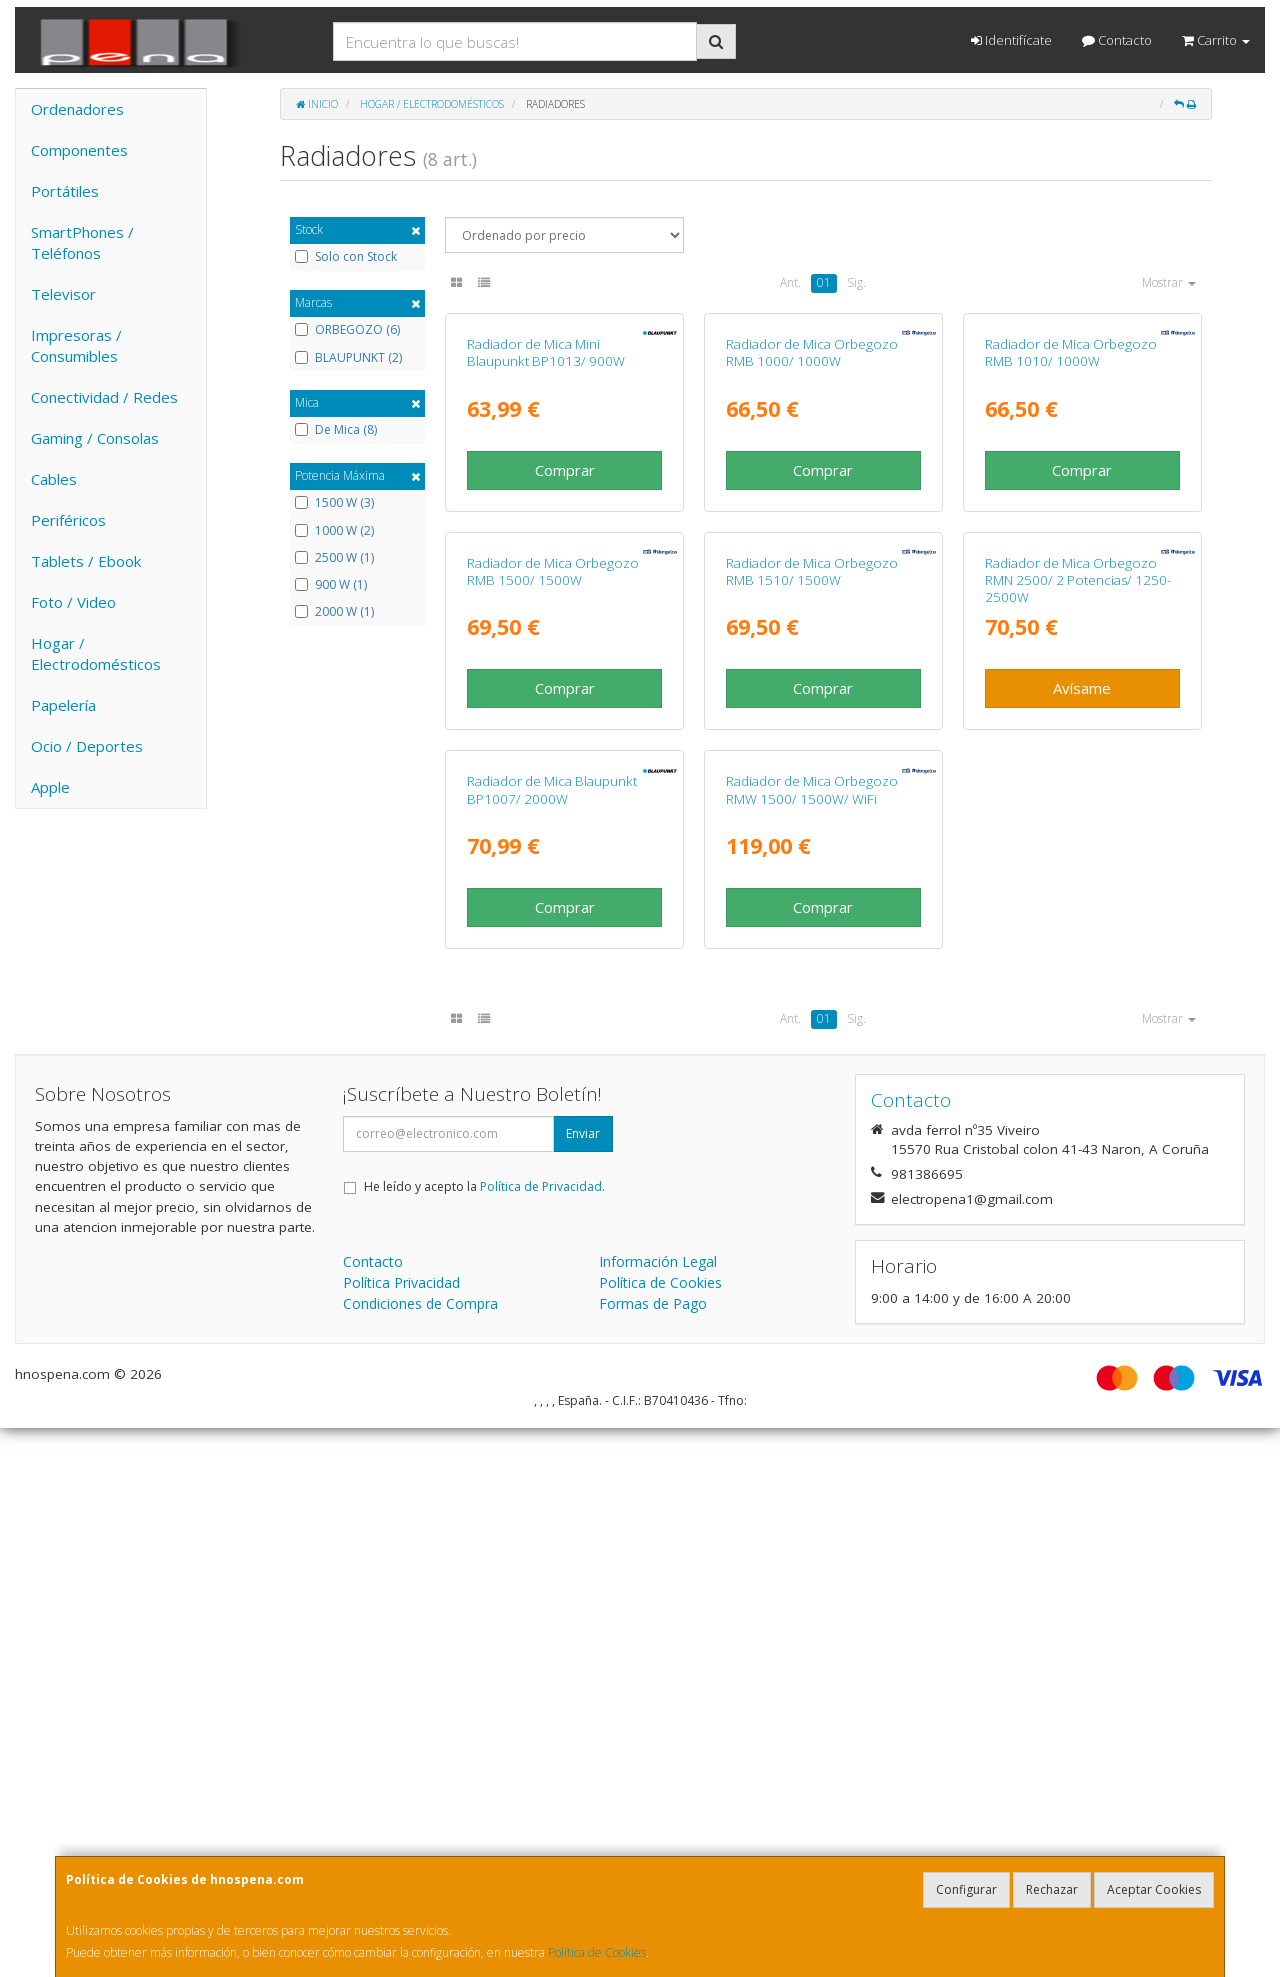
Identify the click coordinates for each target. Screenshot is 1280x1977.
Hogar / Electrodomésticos (96, 653)
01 (824, 282)
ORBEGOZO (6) (347, 330)
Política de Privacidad (541, 1735)
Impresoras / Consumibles (76, 345)
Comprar (565, 653)
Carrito (1216, 40)
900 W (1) (331, 585)
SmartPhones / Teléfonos (82, 242)
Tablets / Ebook (86, 561)
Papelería (63, 705)
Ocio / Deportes (87, 746)
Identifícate (1011, 40)
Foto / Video (73, 602)
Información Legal (658, 1810)
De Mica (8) (336, 430)
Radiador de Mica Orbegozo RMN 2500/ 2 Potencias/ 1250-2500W (1078, 946)
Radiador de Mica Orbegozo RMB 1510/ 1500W (812, 937)
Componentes (79, 150)
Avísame (1082, 1054)
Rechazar (1052, 1889)
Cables (54, 479)
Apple (50, 787)
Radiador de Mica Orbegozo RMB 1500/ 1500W (553, 937)
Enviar (583, 1682)
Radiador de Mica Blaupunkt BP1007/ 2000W (552, 1338)
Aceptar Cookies (1154, 1889)
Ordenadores (77, 109)
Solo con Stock (346, 257)
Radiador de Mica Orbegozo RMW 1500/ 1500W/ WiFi (812, 1338)
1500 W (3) (334, 503)
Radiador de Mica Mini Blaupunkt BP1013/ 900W (546, 535)
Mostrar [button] (1169, 282)
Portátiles (65, 191)
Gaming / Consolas (95, 438)
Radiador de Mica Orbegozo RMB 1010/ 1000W (1071, 535)
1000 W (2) (334, 531)
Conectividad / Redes (104, 397)
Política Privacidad (401, 1831)
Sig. (856, 282)
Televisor (63, 294)
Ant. (790, 282)
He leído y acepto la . (484, 1735)
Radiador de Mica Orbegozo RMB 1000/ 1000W (812, 535)
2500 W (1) (334, 558)
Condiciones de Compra (420, 1852)
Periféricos (68, 520)
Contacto (1117, 40)
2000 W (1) (334, 612)
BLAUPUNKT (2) (348, 358)
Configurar (966, 1889)
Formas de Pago (653, 1852)
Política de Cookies (597, 1952)
